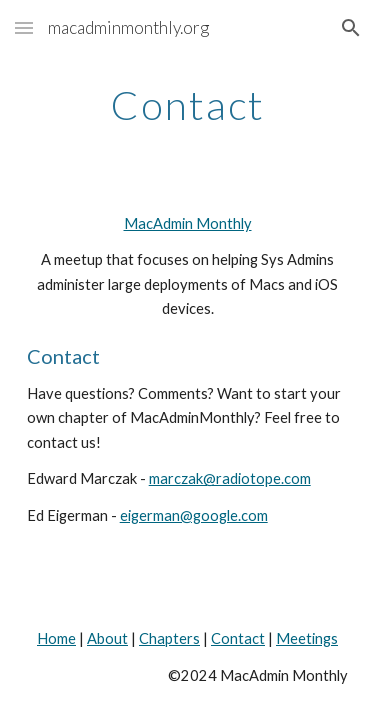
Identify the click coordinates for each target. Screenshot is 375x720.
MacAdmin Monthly (188, 223)
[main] (188, 105)
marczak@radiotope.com (230, 478)
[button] (24, 27)
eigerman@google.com (194, 515)
